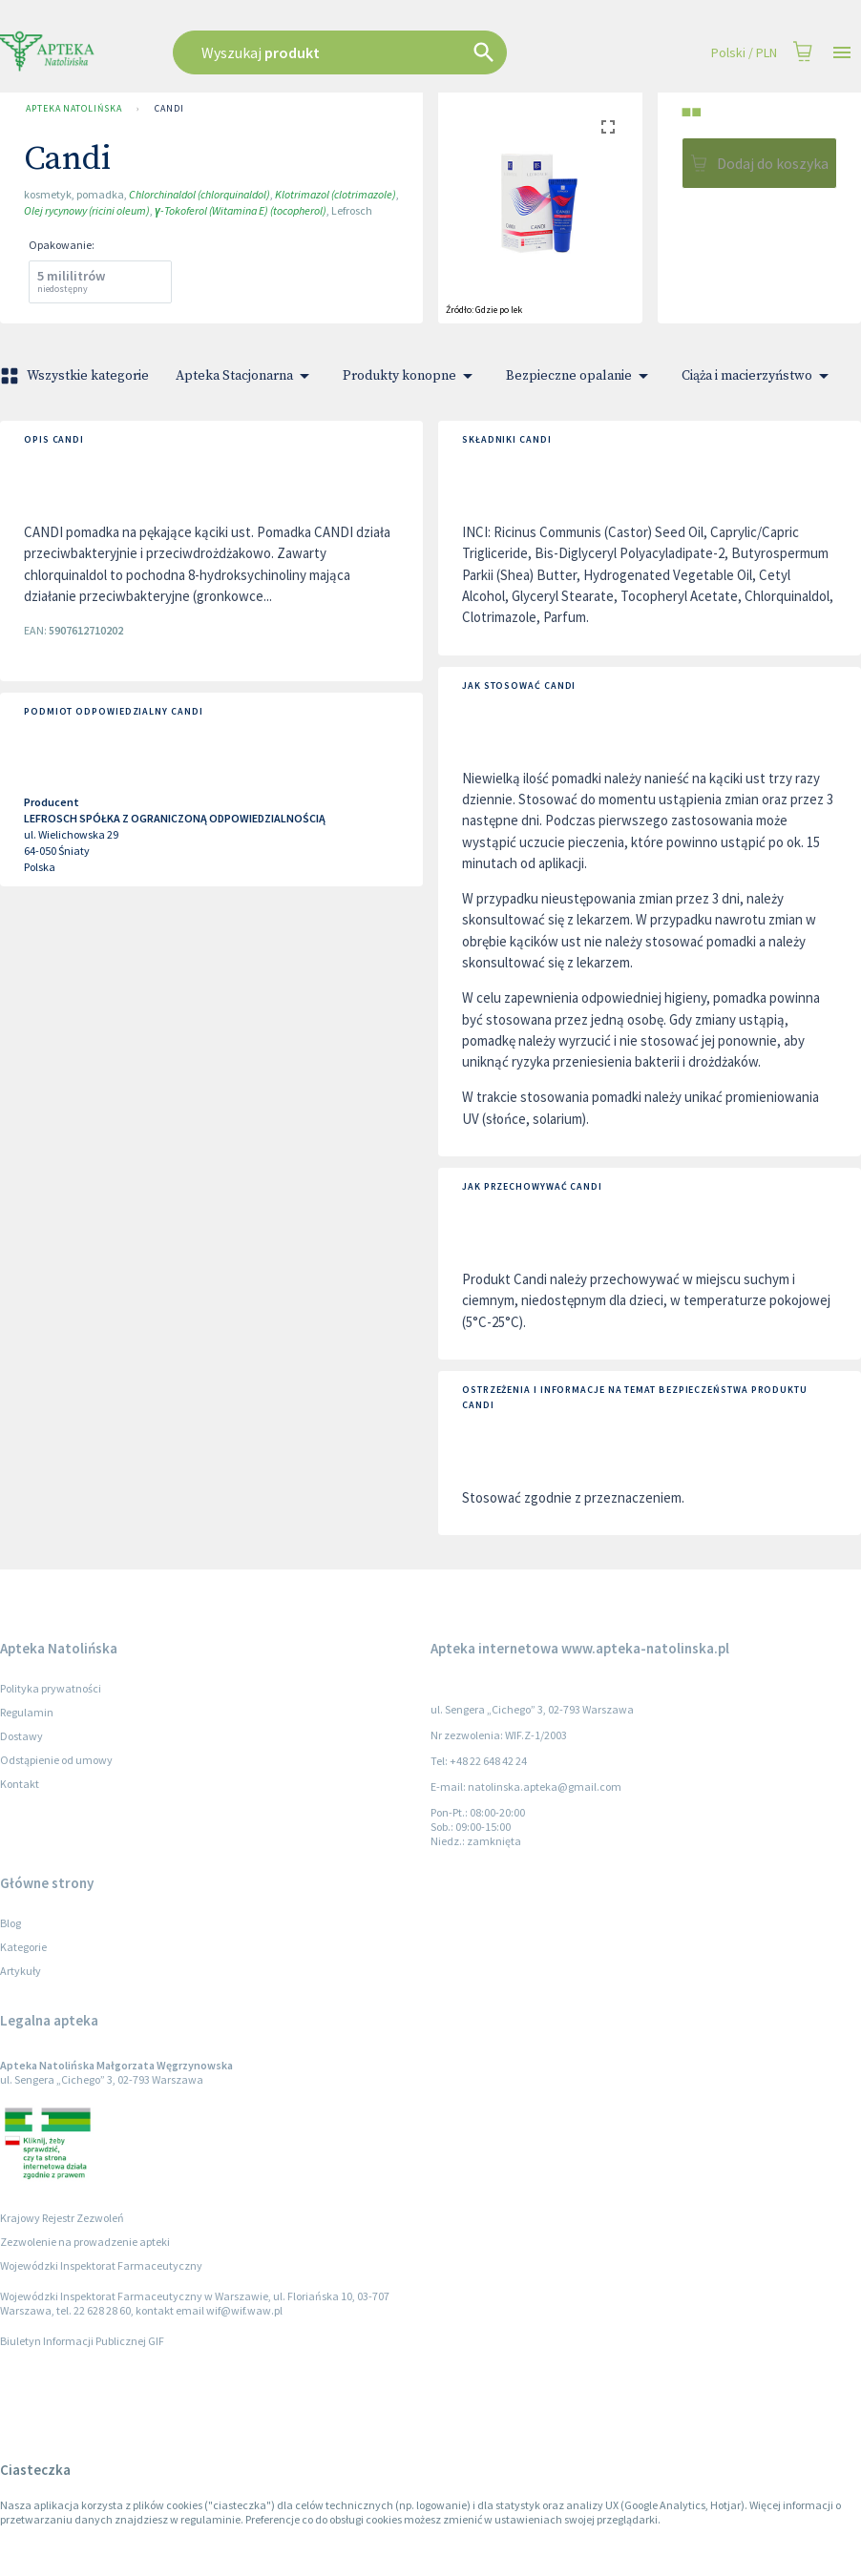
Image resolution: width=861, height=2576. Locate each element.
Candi (169, 109)
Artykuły (20, 1970)
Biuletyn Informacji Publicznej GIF (82, 2341)
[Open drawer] (842, 52)
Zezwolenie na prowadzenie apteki (85, 2241)
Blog (10, 1923)
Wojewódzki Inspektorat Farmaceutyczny (101, 2265)
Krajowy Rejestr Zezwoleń (62, 2218)
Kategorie (23, 1947)
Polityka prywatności (50, 1688)
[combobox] (372, 52)
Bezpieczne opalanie (580, 376)
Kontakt (19, 1783)
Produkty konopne (411, 376)
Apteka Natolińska (73, 109)
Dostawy (21, 1736)
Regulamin (26, 1712)
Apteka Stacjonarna (245, 376)
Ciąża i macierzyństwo (758, 376)
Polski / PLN (744, 52)
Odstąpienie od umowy (56, 1760)
